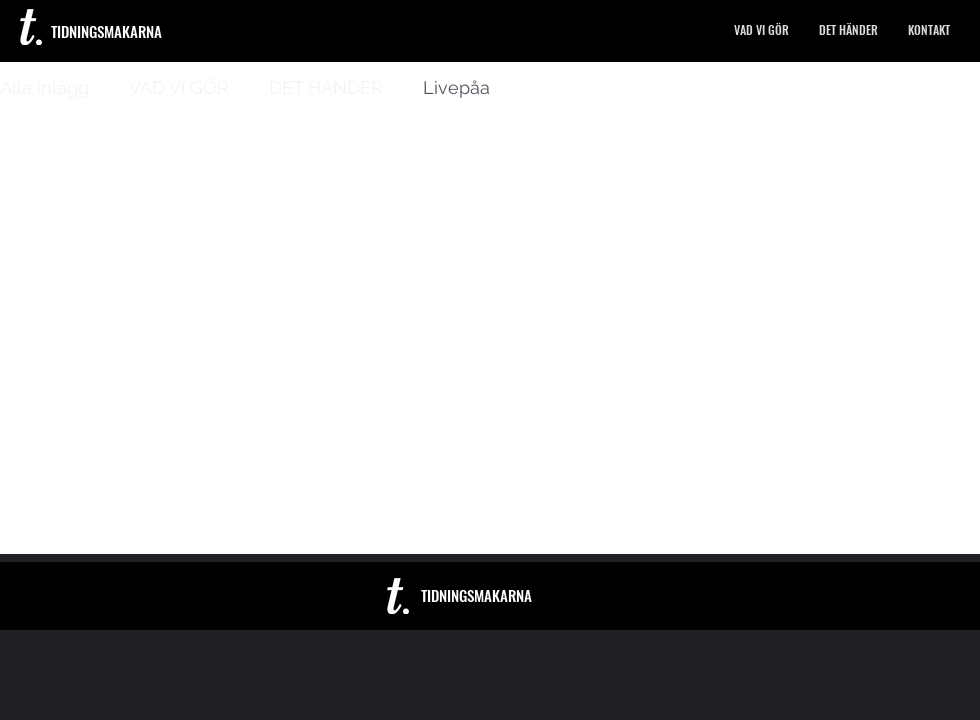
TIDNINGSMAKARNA (106, 31)
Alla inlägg (44, 87)
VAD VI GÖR (179, 87)
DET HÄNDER (326, 87)
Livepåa (456, 87)
